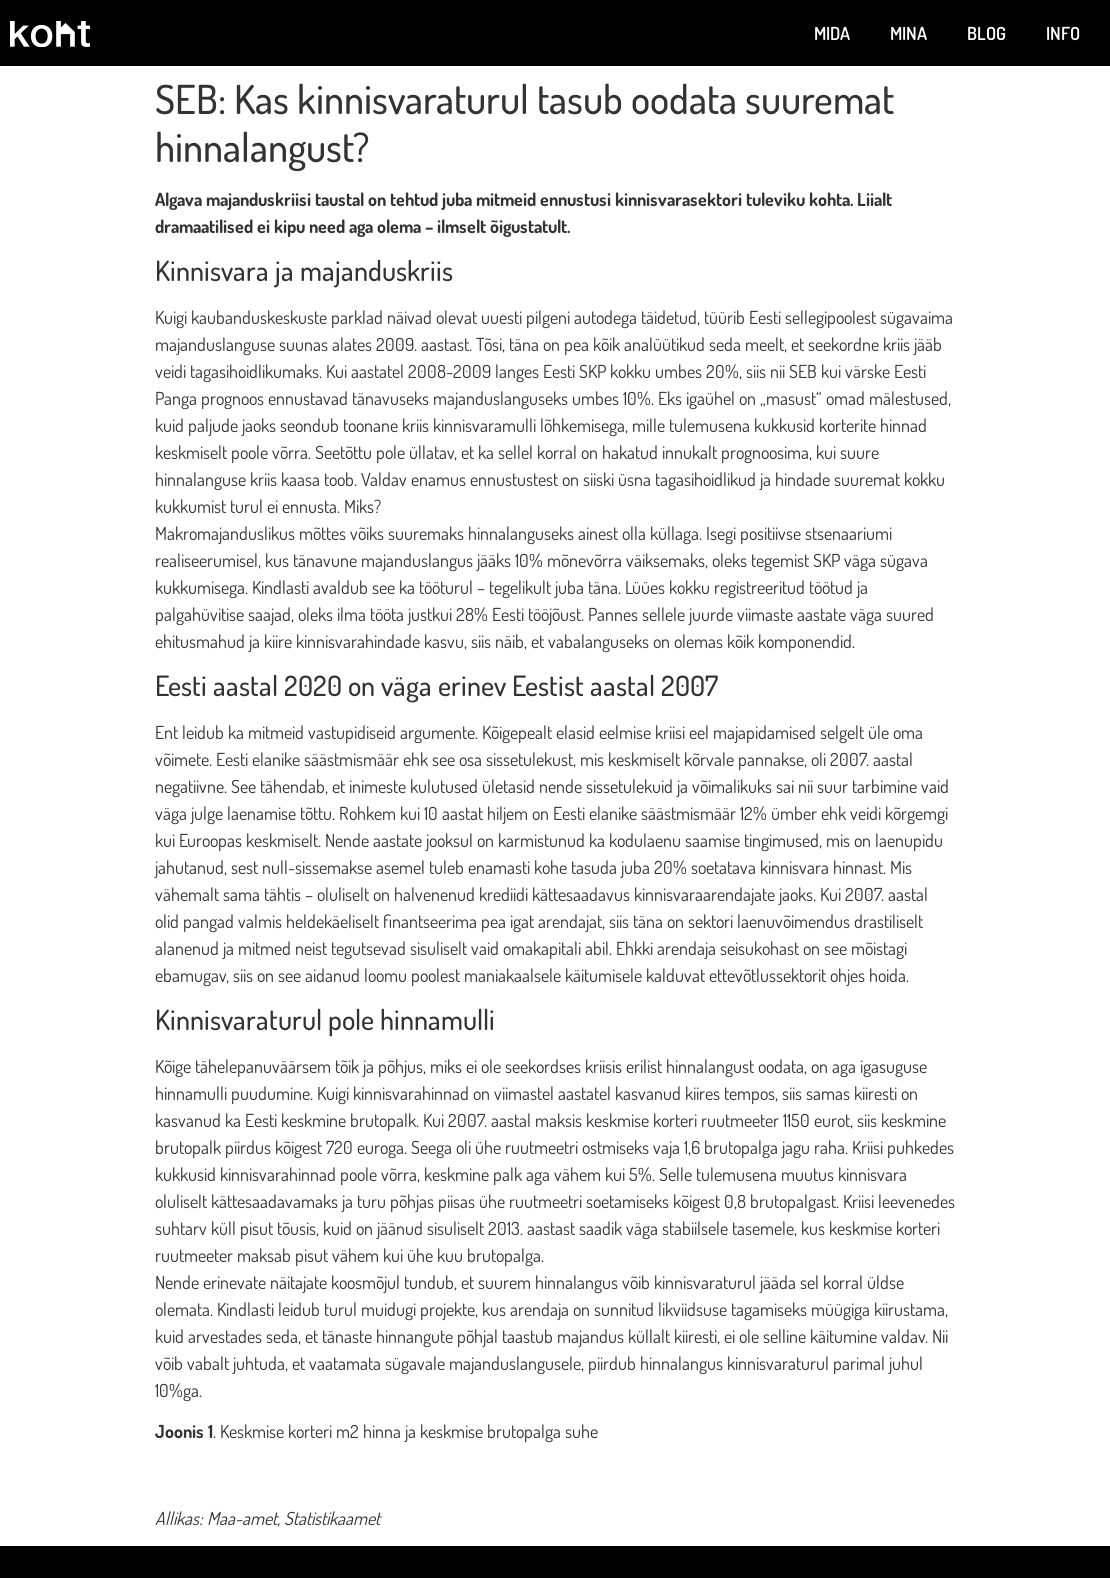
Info (1063, 33)
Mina (908, 33)
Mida (832, 33)
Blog (986, 33)
